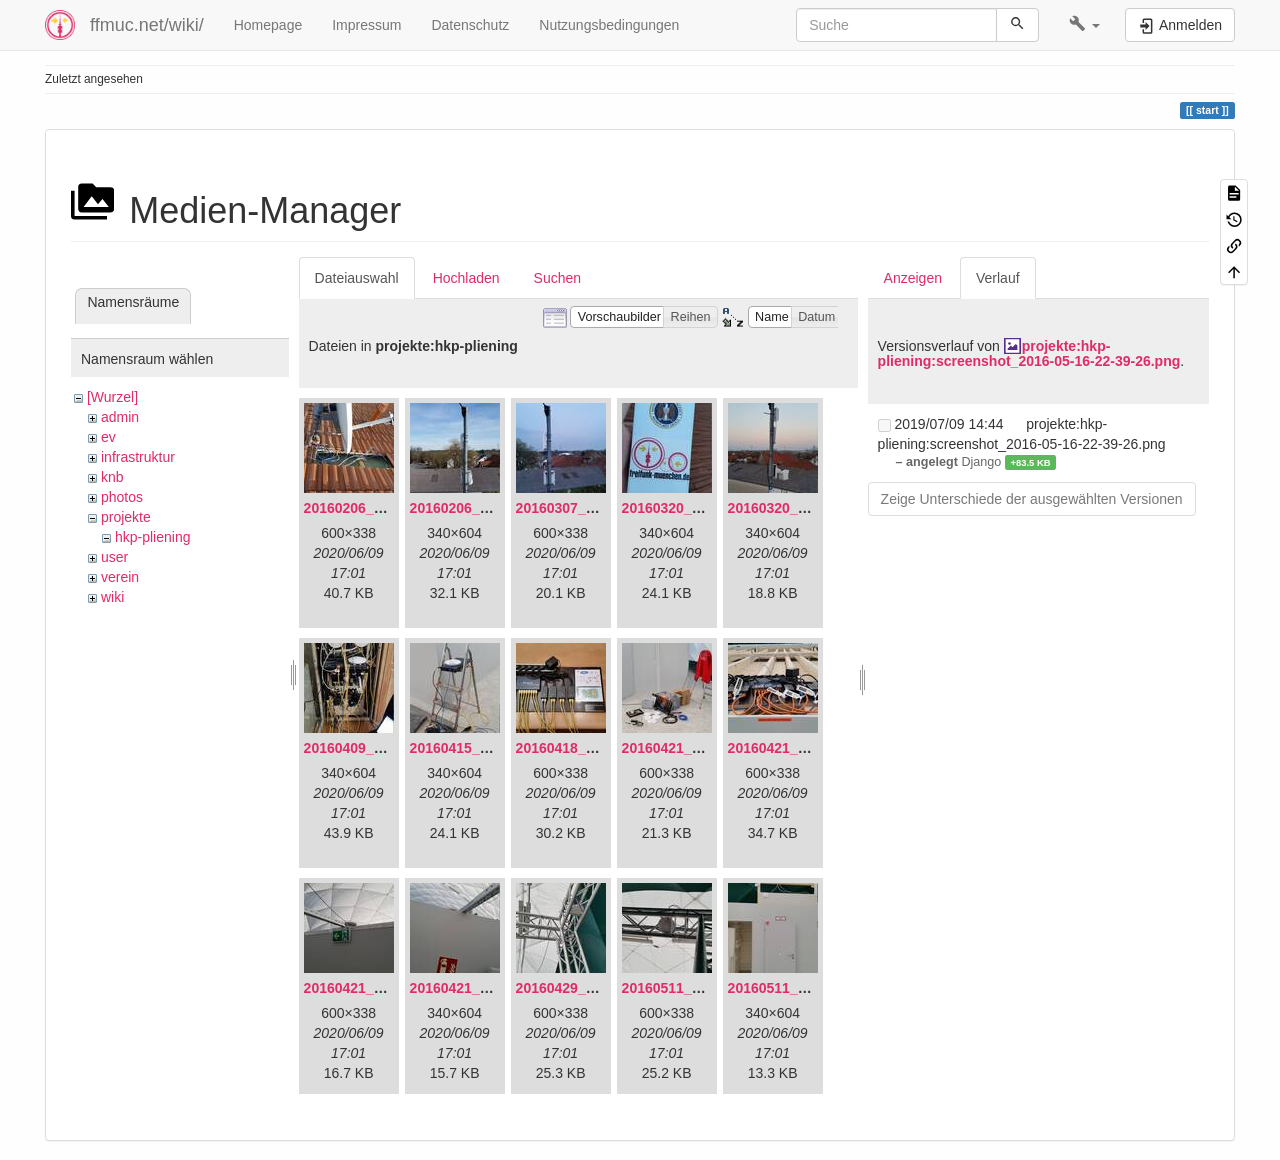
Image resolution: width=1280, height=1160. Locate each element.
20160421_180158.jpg (375, 988)
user (114, 557)
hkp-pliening (153, 537)
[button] (1084, 25)
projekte (126, 517)
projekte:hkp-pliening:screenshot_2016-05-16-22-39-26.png (1029, 353)
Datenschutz (470, 25)
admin (120, 417)
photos (122, 497)
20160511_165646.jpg (693, 988)
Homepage (268, 25)
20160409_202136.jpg (375, 748)
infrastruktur (138, 457)
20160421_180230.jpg (481, 988)
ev (108, 437)
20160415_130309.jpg (481, 748)
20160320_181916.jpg (693, 508)
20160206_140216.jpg (481, 508)
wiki (112, 597)
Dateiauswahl (357, 278)
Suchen (557, 278)
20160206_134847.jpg (375, 508)
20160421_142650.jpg (693, 748)
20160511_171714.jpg (799, 988)
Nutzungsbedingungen (609, 25)
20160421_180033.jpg (799, 748)
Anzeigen (913, 278)
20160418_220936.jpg (587, 748)
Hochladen (466, 278)
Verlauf (998, 278)
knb (112, 477)
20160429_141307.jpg (587, 988)
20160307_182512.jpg (587, 508)
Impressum (366, 25)
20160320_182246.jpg (799, 508)
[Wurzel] (112, 397)
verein (120, 577)
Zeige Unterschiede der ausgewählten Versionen (1032, 499)
